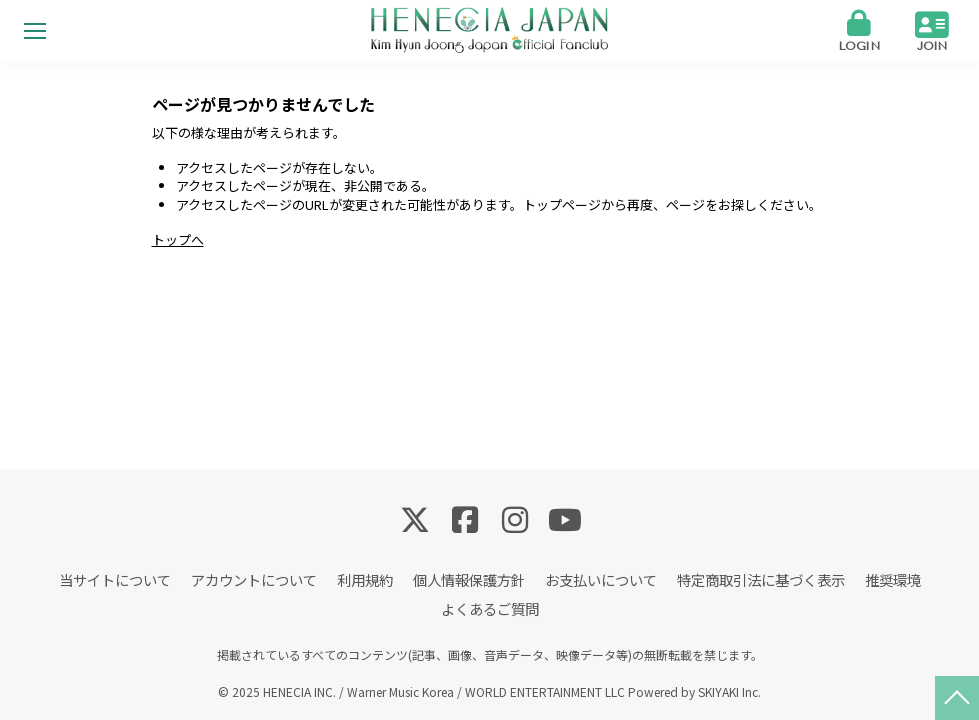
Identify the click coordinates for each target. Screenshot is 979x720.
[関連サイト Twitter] (415, 518)
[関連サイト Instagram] (515, 518)
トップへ (178, 239)
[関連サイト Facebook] (465, 518)
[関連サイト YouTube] (565, 518)
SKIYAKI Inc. (729, 691)
